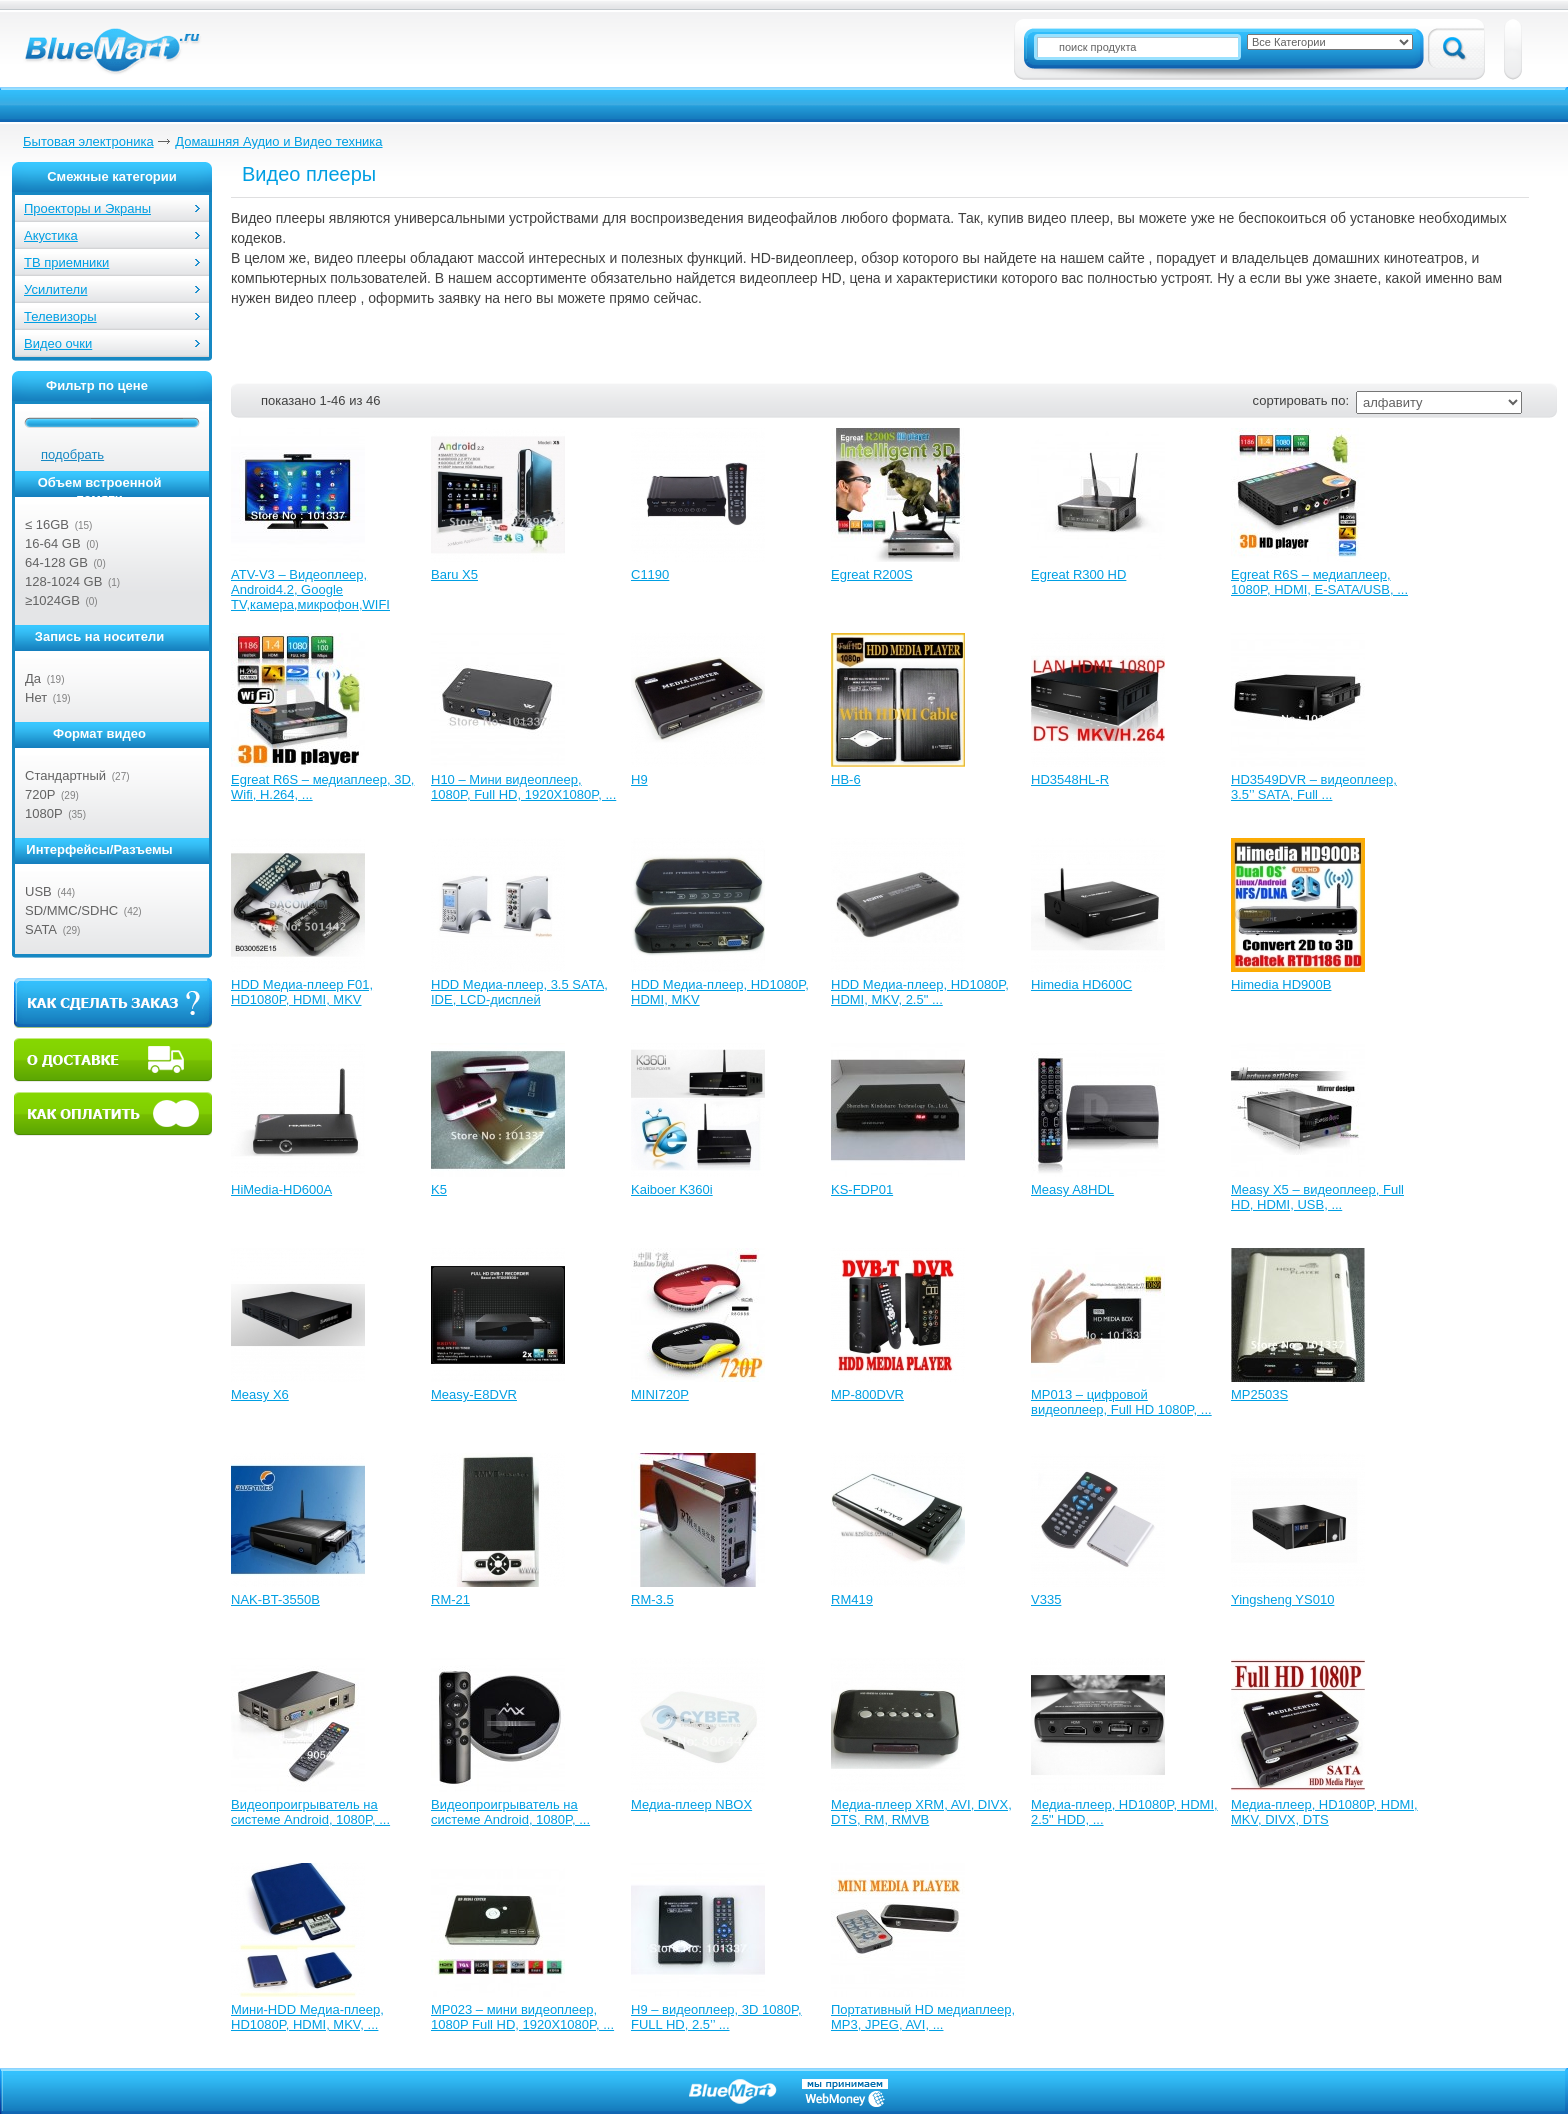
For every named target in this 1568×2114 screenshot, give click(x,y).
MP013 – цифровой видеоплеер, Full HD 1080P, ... (1121, 1402)
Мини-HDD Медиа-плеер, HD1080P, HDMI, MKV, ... (307, 2017)
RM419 (852, 1599)
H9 (639, 779)
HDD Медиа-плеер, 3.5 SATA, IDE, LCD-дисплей (519, 992)
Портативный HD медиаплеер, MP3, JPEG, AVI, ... (923, 2017)
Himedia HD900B (1281, 984)
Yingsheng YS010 (1282, 1599)
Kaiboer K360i (672, 1189)
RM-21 (450, 1599)
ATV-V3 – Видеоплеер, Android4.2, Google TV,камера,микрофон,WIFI (310, 589)
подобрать (72, 454)
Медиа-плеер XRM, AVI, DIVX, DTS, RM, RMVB (921, 1812)
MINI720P (660, 1394)
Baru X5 (454, 574)
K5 (439, 1189)
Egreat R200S (872, 574)
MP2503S (1259, 1394)
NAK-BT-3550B (275, 1599)
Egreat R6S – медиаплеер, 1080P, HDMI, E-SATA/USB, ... (1319, 582)
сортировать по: (1301, 400)
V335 (1046, 1599)
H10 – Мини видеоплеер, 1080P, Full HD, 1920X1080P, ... (523, 787)
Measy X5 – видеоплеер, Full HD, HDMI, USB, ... (1317, 1197)
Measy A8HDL (1072, 1189)
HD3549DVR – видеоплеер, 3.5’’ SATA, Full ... (1314, 787)
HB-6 (846, 779)
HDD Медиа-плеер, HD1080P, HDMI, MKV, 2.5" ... (920, 992)
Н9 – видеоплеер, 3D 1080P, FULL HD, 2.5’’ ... (716, 2017)
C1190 (650, 574)
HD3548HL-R (1070, 779)
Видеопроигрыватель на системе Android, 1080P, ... (310, 1812)
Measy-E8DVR (474, 1394)
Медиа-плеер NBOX (691, 1804)
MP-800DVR (867, 1394)
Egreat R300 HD (1078, 574)
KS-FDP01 (862, 1189)
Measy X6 (260, 1394)
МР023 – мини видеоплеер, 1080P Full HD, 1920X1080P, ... (522, 2017)
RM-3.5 (652, 1599)
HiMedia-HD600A (281, 1189)
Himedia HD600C (1081, 984)
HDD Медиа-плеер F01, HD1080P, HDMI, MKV (302, 992)
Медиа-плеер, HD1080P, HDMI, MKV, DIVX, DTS (1324, 1812)
